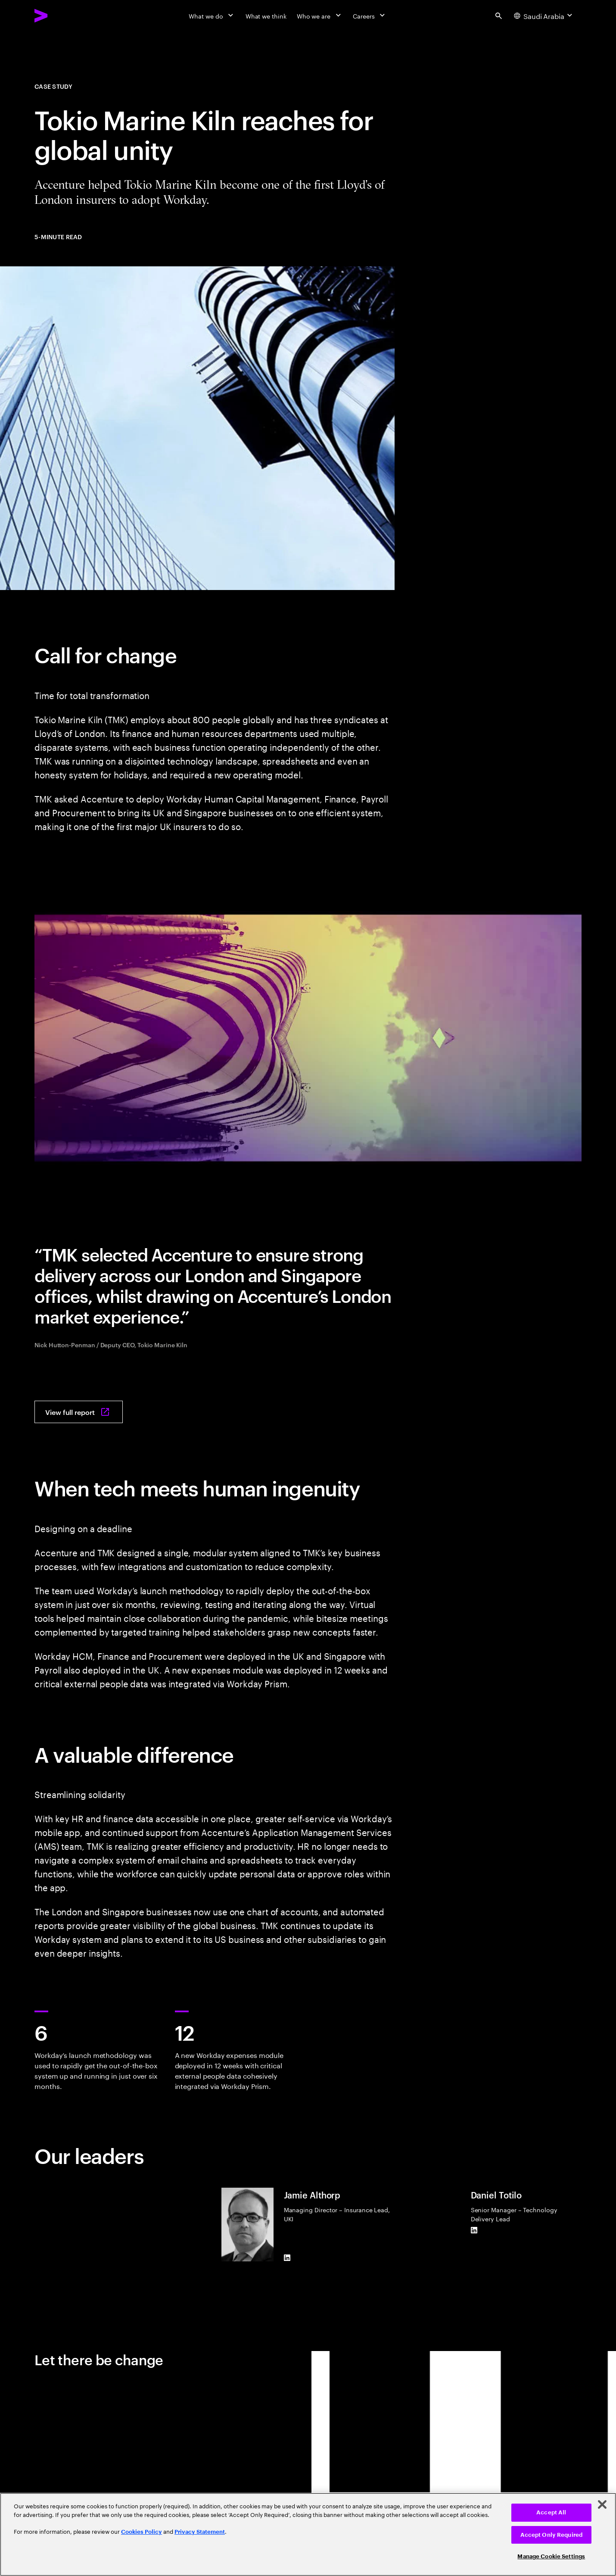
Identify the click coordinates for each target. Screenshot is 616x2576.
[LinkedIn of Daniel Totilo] (474, 2230)
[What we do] (211, 15)
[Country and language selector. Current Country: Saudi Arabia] (544, 15)
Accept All (551, 2512)
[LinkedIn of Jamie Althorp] (287, 2258)
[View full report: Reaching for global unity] (78, 1412)
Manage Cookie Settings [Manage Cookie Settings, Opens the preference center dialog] (551, 2556)
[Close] (602, 2504)
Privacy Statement (199, 2532)
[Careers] (369, 15)
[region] (308, 2534)
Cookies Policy (141, 2532)
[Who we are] (319, 15)
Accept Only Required (551, 2535)
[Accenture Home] (60, 15)
